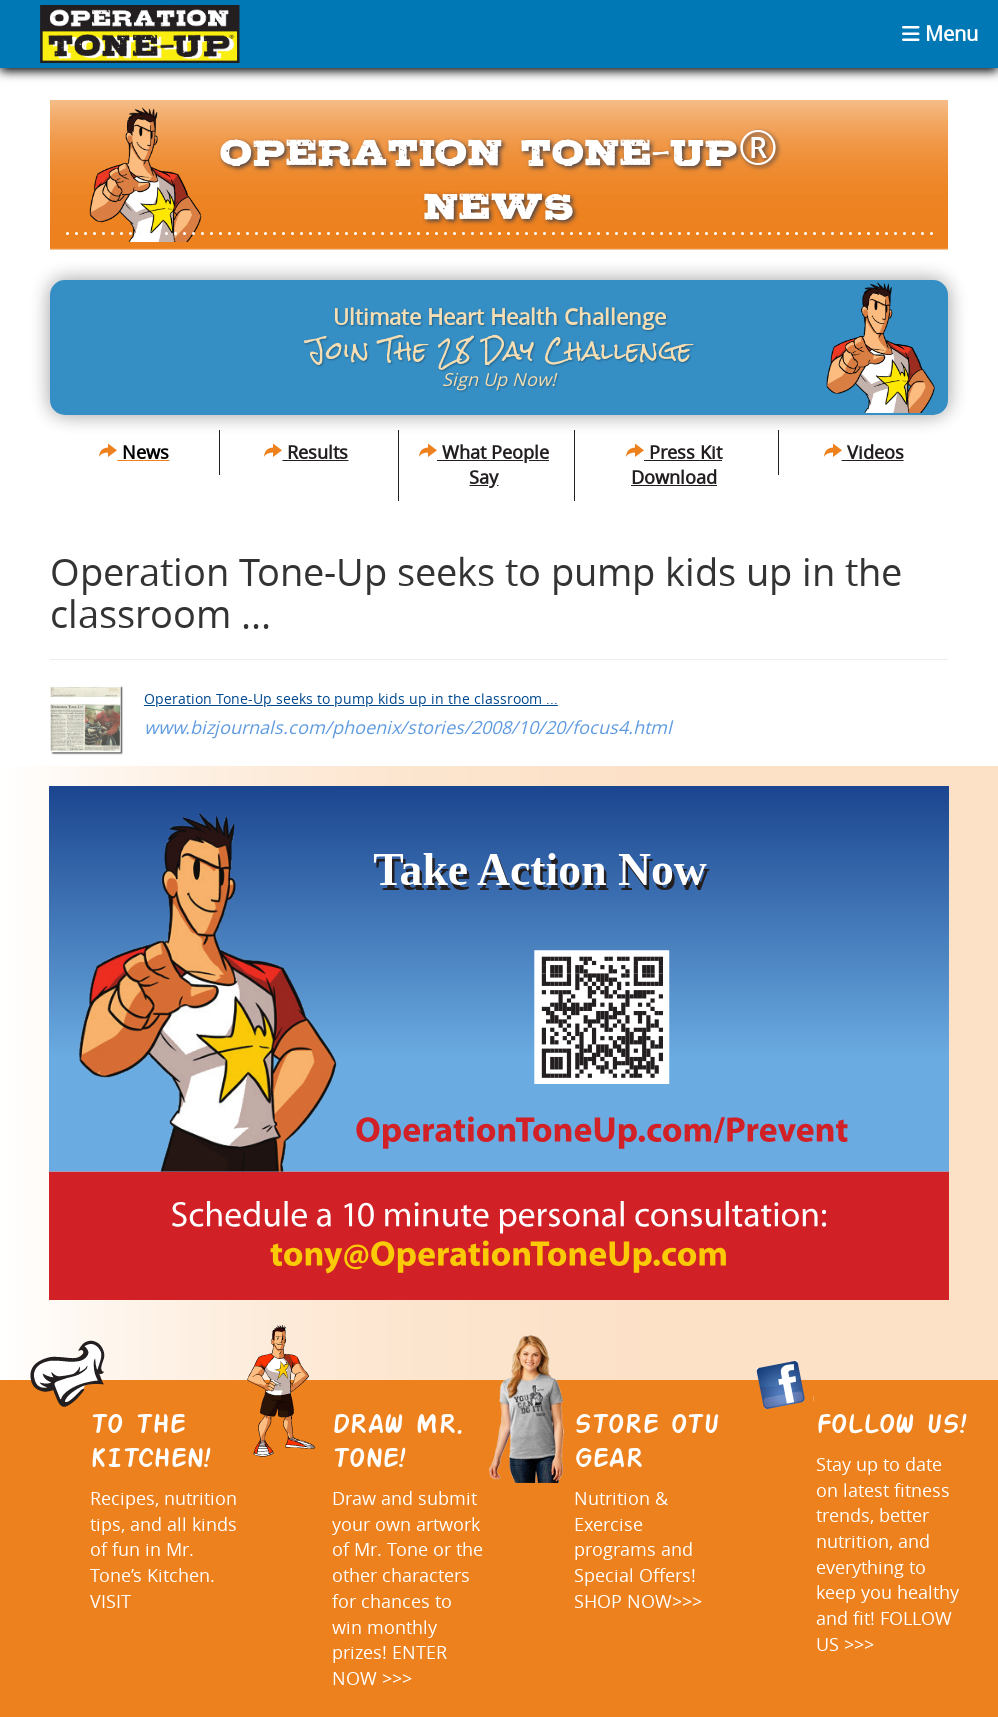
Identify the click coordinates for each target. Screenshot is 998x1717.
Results (306, 452)
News (134, 452)
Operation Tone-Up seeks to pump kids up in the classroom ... (351, 698)
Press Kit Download (674, 465)
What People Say (484, 465)
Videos (864, 452)
